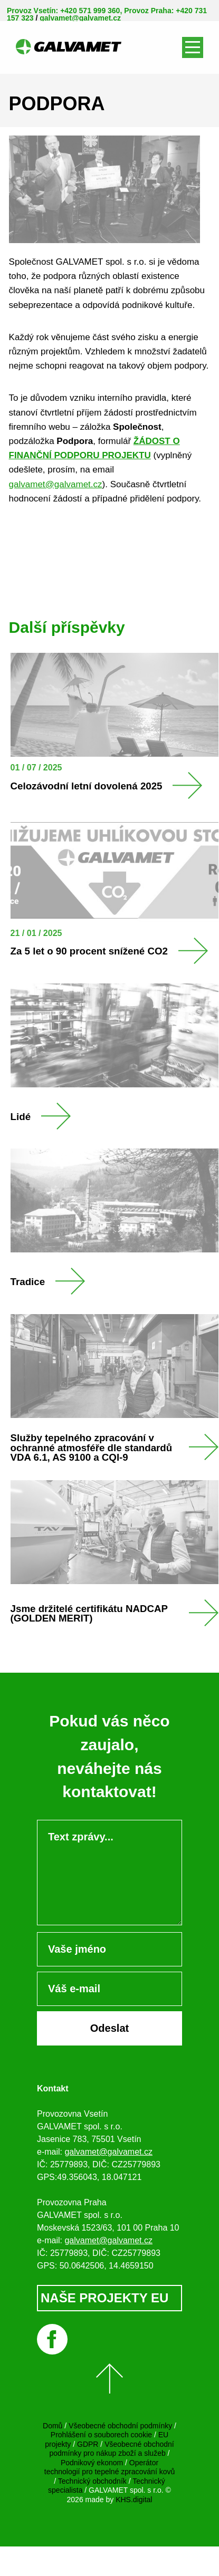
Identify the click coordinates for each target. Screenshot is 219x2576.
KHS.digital (134, 2499)
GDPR (87, 2444)
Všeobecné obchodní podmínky (120, 2425)
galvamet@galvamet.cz (80, 18)
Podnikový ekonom (92, 2462)
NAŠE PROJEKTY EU (104, 2298)
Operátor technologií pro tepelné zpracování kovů (109, 2467)
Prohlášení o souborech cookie (101, 2434)
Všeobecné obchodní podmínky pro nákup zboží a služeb (111, 2449)
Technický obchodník (92, 2481)
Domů (52, 2425)
